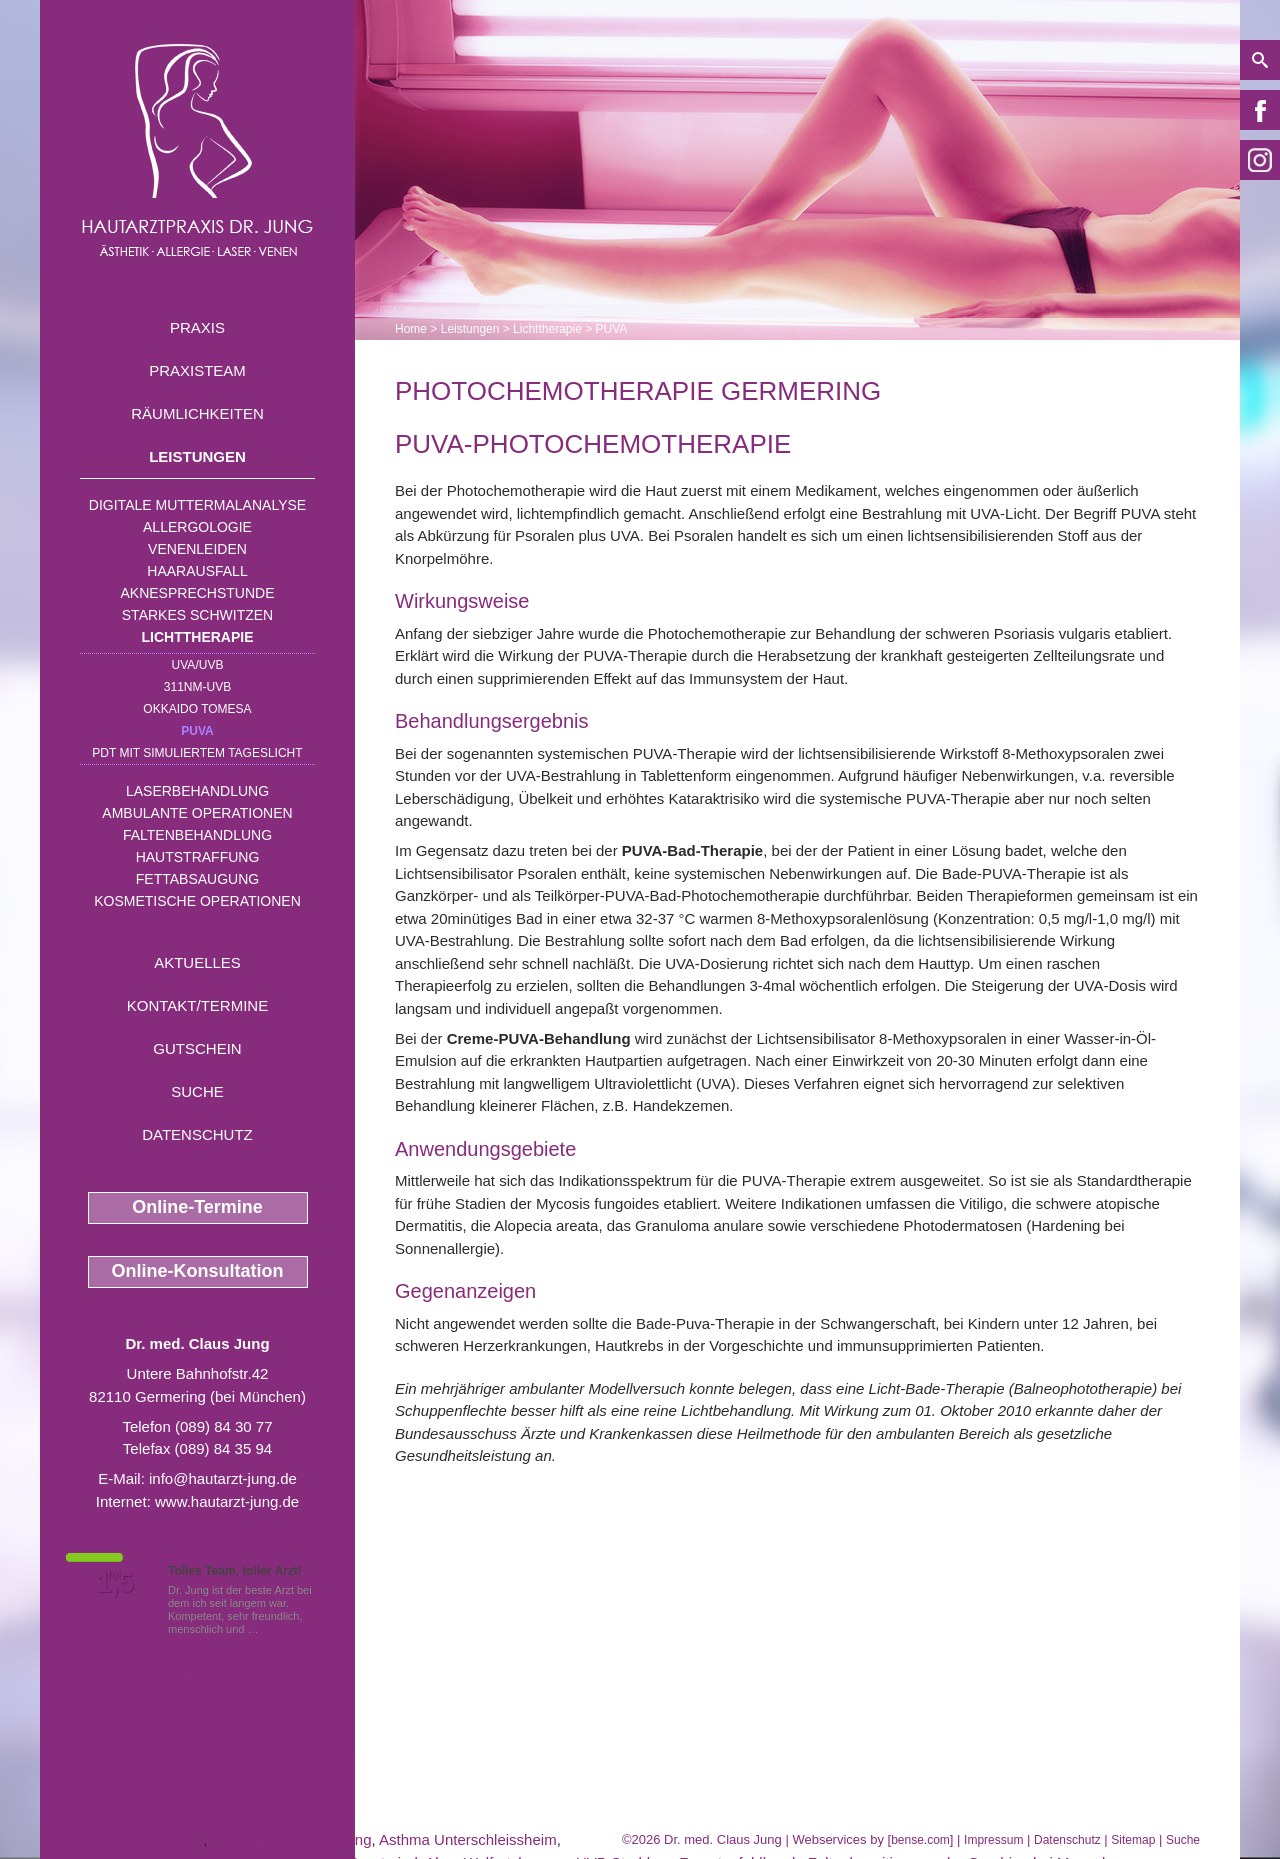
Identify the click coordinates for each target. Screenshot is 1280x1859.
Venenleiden (197, 549)
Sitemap (1133, 1840)
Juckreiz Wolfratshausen (121, 1839)
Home (411, 329)
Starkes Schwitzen (197, 615)
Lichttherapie (198, 637)
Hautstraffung (198, 857)
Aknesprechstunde (197, 593)
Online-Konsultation (198, 1271)
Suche (197, 1091)
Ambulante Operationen (197, 813)
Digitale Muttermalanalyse (197, 505)
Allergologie (197, 527)
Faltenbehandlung (197, 835)
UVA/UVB (198, 665)
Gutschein (197, 1048)
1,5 (115, 1583)
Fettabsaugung (197, 879)
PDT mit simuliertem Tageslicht (197, 753)
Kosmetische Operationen (197, 901)
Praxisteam (197, 370)
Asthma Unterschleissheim (468, 1839)
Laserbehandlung (197, 791)
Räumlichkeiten (197, 413)
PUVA (197, 731)
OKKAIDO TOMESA (197, 709)
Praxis (197, 327)
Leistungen (197, 456)
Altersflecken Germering (291, 1839)
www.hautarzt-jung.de (227, 1501)
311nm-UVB (197, 687)
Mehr (274, 1629)
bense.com (920, 1840)
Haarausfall (197, 571)
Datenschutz (197, 1134)
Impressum (993, 1840)
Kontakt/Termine (197, 1005)
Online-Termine (197, 1207)
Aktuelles (197, 962)
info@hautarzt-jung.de (223, 1478)
